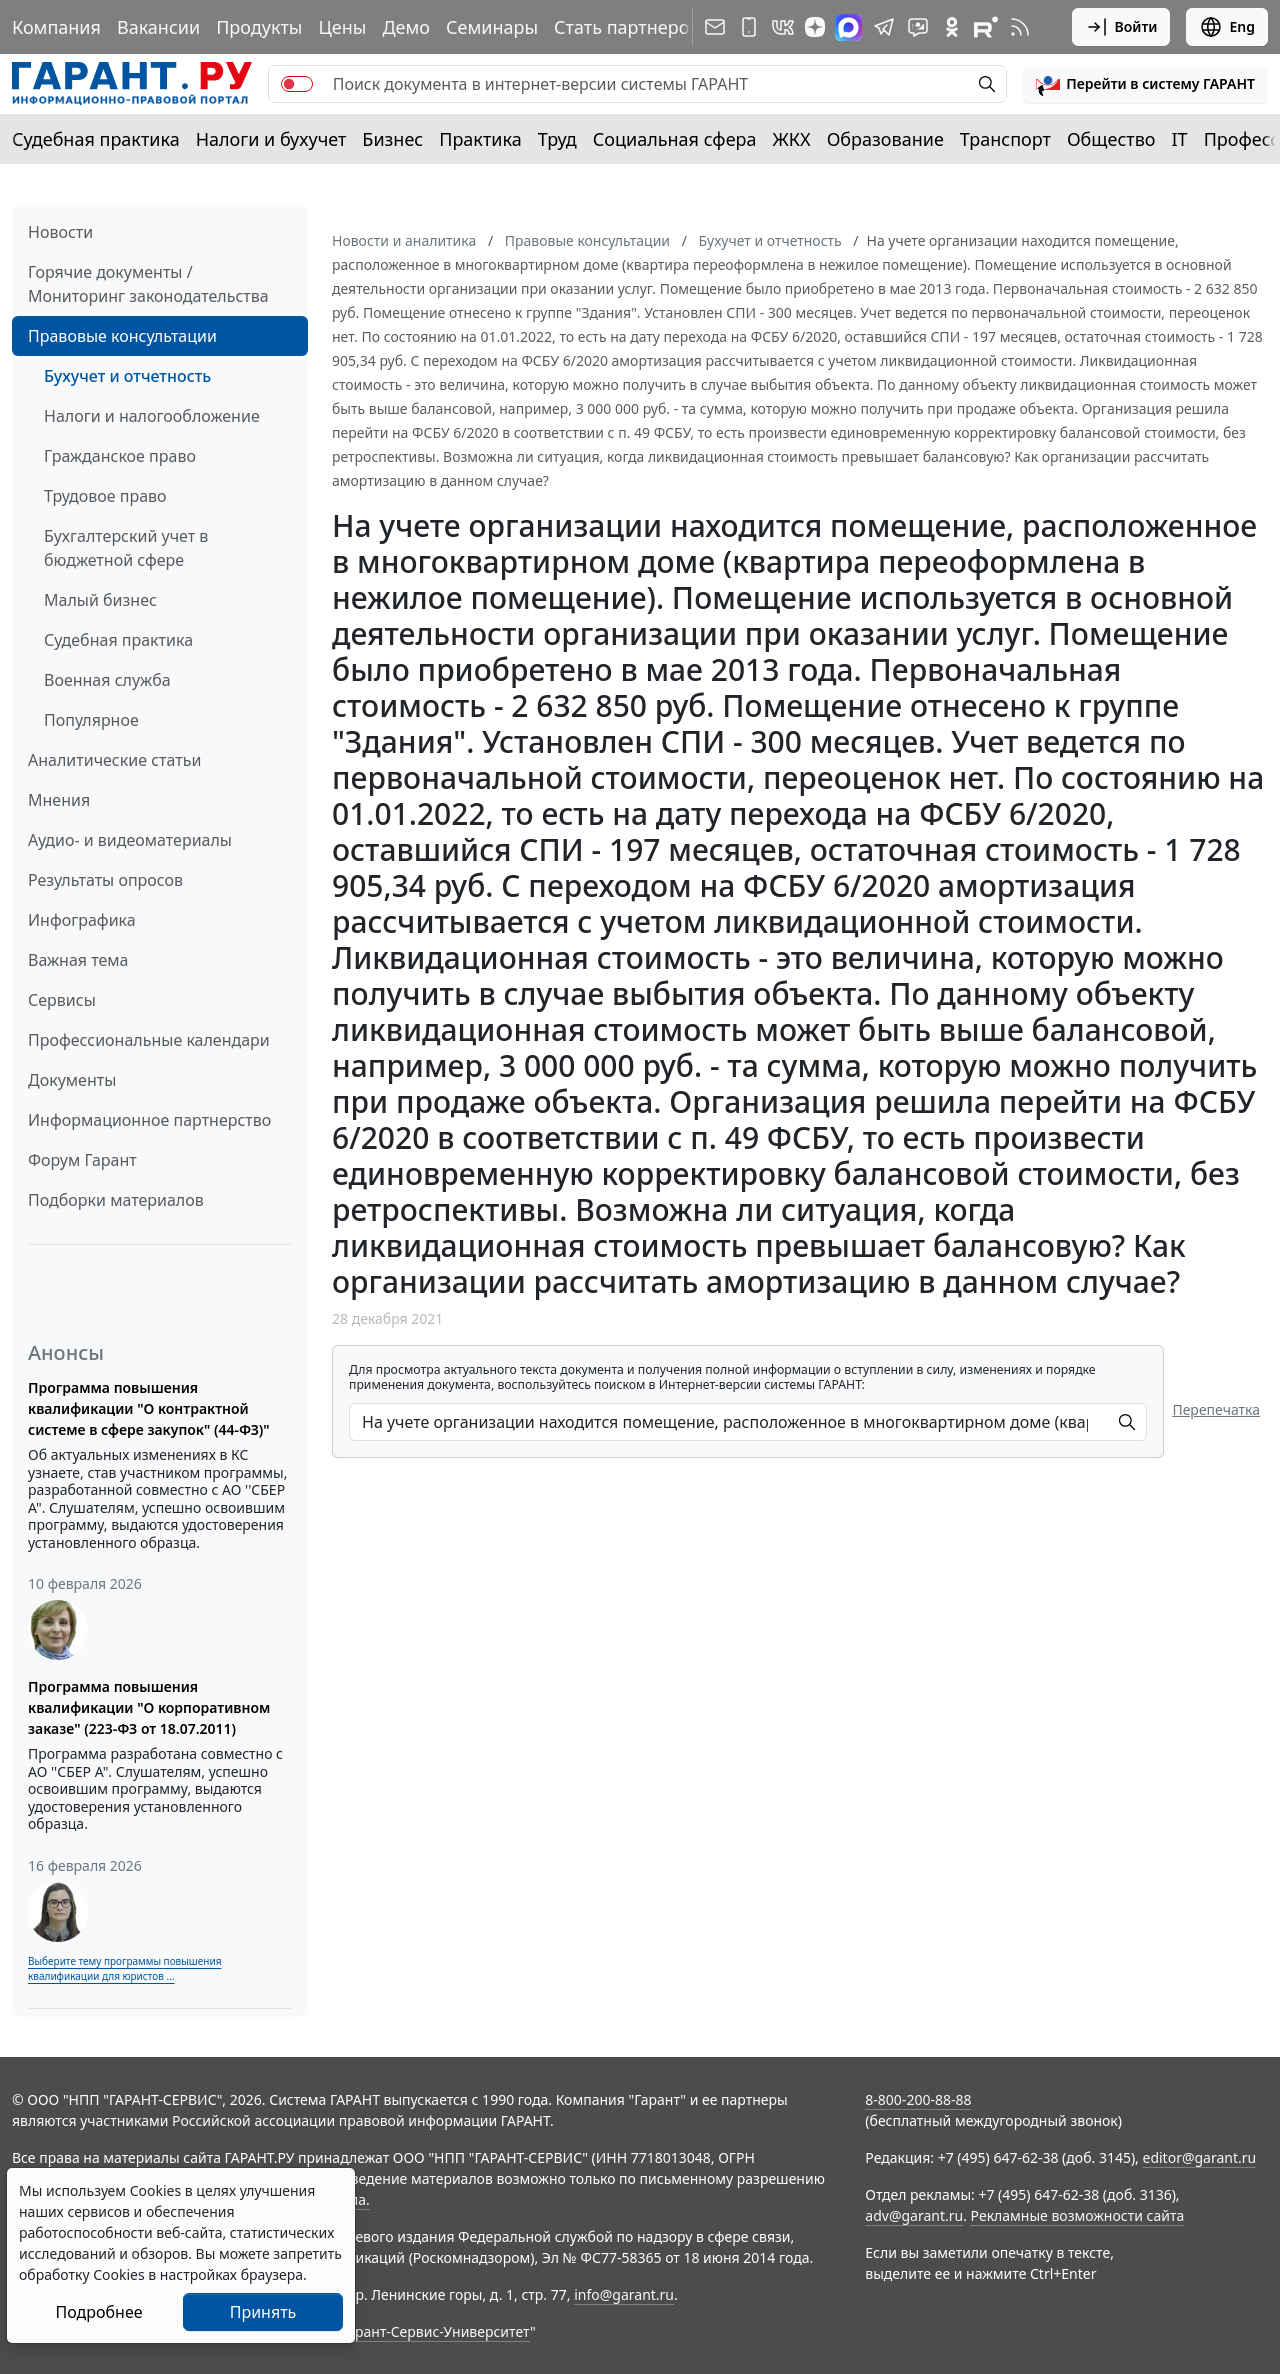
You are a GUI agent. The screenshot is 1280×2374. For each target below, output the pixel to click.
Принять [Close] (263, 2312)
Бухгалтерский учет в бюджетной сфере (126, 548)
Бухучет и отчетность (127, 376)
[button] (1145, 84)
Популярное (91, 720)
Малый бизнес (100, 600)
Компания (56, 27)
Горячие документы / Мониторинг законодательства (148, 284)
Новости (60, 232)
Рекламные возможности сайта (1078, 2215)
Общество (1111, 139)
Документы (72, 1080)
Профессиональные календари (149, 1040)
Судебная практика (96, 139)
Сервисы (62, 1000)
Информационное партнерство (149, 1120)
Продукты (259, 27)
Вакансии (158, 27)
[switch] (297, 84)
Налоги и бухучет (271, 139)
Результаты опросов (105, 880)
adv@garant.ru (914, 2215)
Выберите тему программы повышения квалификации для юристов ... (124, 1968)
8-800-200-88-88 (918, 2099)
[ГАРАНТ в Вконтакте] (783, 27)
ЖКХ (792, 139)
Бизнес (392, 139)
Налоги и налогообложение (152, 416)
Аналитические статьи (114, 760)
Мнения (59, 800)
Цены (342, 27)
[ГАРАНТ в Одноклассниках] (952, 27)
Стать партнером (628, 27)
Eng (1227, 27)
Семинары (492, 27)
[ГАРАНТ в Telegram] (884, 27)
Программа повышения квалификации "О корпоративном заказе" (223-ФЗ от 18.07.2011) (149, 1707)
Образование (885, 139)
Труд (557, 139)
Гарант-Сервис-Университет (435, 2331)
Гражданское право (120, 456)
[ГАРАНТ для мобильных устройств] (749, 27)
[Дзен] (815, 27)
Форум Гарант (82, 1160)
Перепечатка (1216, 1409)
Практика (480, 139)
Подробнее (98, 2312)
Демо (406, 27)
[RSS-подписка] (1020, 27)
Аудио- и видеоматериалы (130, 840)
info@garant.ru (624, 2294)
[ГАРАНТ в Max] (848, 27)
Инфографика (82, 920)
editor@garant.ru (1200, 2157)
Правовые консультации (122, 336)
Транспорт (1005, 139)
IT (1180, 139)
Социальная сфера (675, 139)
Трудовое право (105, 496)
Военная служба (107, 680)
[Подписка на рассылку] (715, 27)
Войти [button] (1121, 27)
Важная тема (78, 960)
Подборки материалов (116, 1200)
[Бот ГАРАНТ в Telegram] (918, 27)
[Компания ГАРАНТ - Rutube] (986, 27)
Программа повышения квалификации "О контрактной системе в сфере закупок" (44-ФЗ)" (149, 1408)
